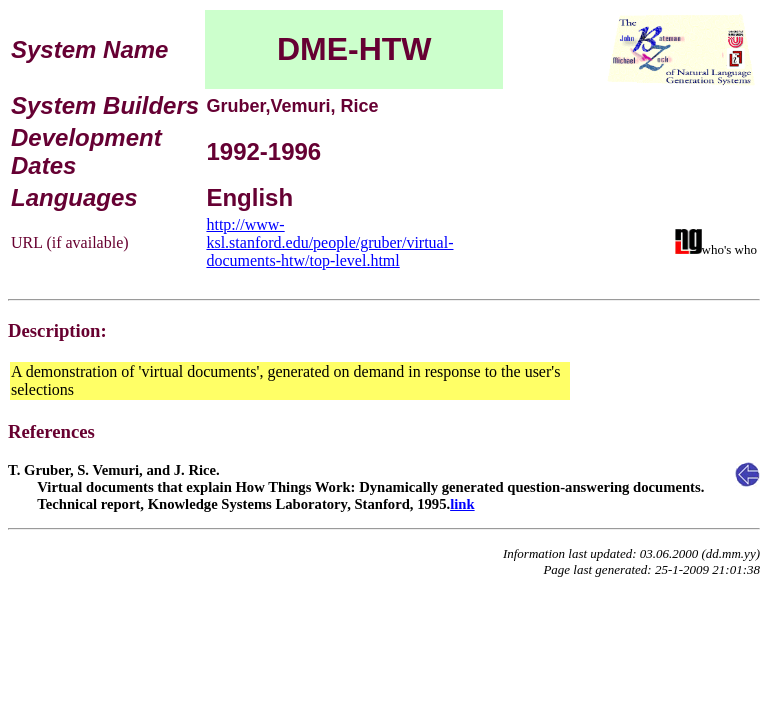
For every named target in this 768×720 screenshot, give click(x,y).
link (462, 504)
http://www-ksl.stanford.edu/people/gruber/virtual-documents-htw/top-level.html (329, 242)
